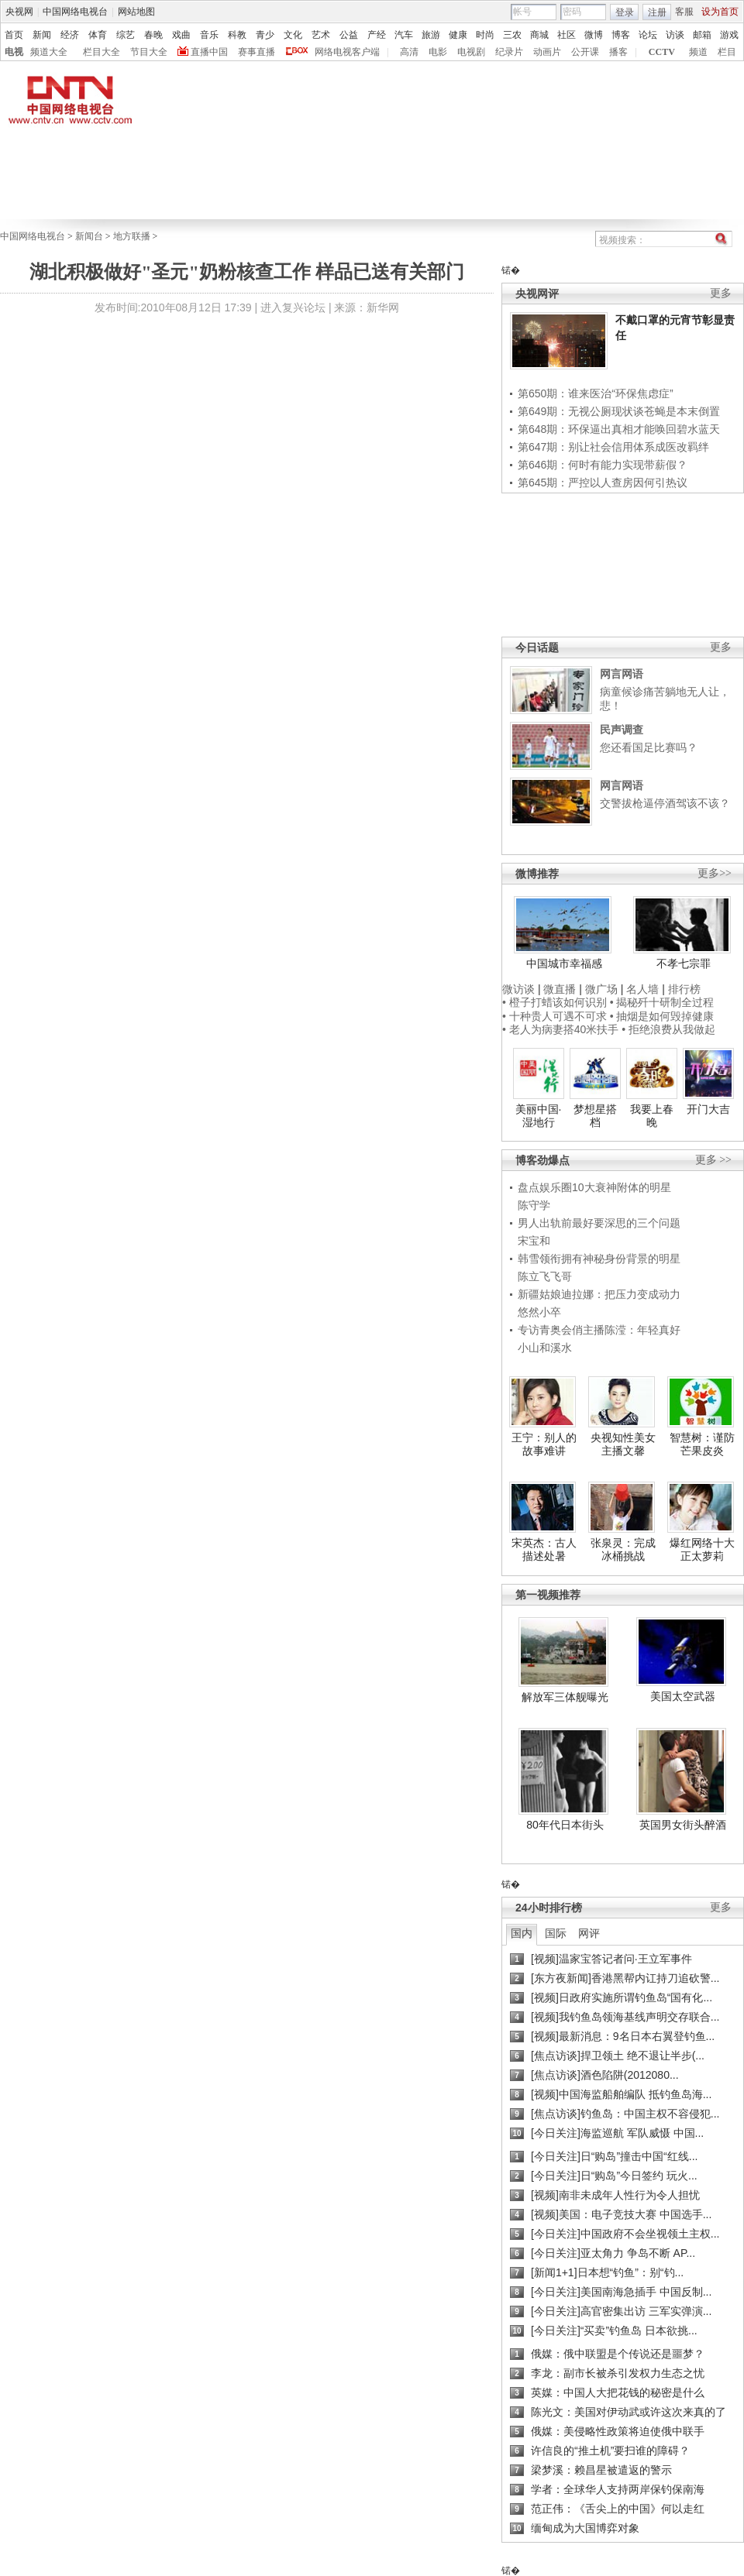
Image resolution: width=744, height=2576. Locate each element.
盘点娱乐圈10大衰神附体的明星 (594, 1187)
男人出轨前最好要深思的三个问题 (599, 1223)
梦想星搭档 (595, 1116)
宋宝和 (534, 1241)
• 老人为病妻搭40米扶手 (560, 1029)
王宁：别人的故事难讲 (544, 1444)
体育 (97, 34)
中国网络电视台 (75, 11)
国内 (521, 1933)
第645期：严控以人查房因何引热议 (602, 482)
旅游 (431, 34)
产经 (376, 34)
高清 (409, 51)
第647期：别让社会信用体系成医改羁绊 (613, 447)
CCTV (662, 51)
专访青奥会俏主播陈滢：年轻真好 (599, 1330)
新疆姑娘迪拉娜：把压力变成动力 (599, 1294)
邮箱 (702, 34)
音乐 (209, 34)
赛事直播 (256, 51)
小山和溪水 (545, 1347)
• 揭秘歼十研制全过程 (662, 1002)
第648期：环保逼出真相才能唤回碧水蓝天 (619, 429)
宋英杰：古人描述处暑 (544, 1550)
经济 (69, 34)
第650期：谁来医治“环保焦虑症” (595, 393)
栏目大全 (101, 51)
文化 (293, 34)
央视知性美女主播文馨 (623, 1444)
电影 (438, 51)
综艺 (125, 34)
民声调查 (621, 729)
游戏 (729, 34)
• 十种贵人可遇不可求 (556, 1016)
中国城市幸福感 (564, 963)
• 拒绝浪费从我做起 (668, 1029)
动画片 (547, 51)
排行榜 (684, 989)
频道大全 (48, 51)
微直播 (559, 989)
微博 (593, 34)
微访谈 (518, 989)
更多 (721, 293)
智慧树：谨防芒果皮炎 (702, 1444)
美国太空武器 (682, 1696)
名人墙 (642, 989)
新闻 (42, 34)
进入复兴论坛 (293, 307)
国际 (556, 1933)
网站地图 (136, 11)
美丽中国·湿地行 (538, 1116)
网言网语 (621, 674)
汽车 (403, 34)
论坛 (648, 34)
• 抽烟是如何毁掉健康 (662, 1016)
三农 (512, 34)
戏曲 (181, 34)
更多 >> (713, 1160)
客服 (684, 11)
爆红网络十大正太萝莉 (702, 1550)
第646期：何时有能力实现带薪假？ (602, 465)
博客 (620, 34)
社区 (566, 34)
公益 (348, 34)
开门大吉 (708, 1109)
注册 (657, 12)
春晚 (153, 34)
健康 (458, 34)
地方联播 (131, 236)
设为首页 (720, 11)
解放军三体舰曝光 (565, 1697)
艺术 (321, 34)
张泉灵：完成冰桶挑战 (623, 1550)
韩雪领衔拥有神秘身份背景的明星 (599, 1258)
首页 (14, 34)
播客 (618, 51)
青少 (265, 34)
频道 (698, 51)
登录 (624, 12)
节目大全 (148, 51)
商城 (539, 34)
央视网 (19, 11)
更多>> (715, 873)
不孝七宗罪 (683, 963)
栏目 (727, 51)
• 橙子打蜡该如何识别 (554, 1002)
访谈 (675, 34)
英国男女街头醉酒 (682, 1825)
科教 (237, 34)
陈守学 (534, 1205)
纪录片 (509, 51)
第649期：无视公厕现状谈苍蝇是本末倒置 (619, 411)
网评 (589, 1933)
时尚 (485, 34)
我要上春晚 (651, 1116)
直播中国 (209, 51)
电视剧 (471, 51)
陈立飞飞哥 (545, 1276)
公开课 (585, 51)
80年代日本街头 (565, 1825)
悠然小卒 (539, 1312)
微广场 (601, 989)
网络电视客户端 (347, 51)
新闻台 (89, 236)
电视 (14, 51)
